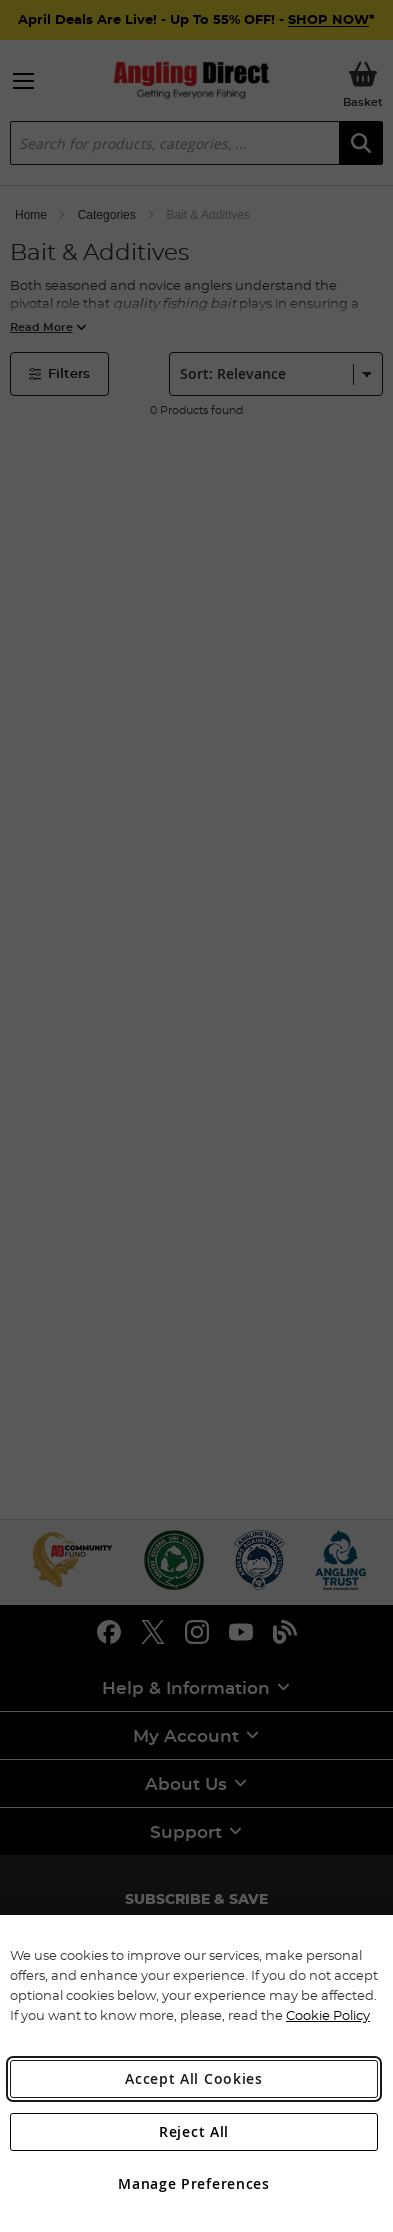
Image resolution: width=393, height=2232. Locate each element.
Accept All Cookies (194, 2078)
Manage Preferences (194, 2183)
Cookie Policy (328, 2015)
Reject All (194, 2131)
